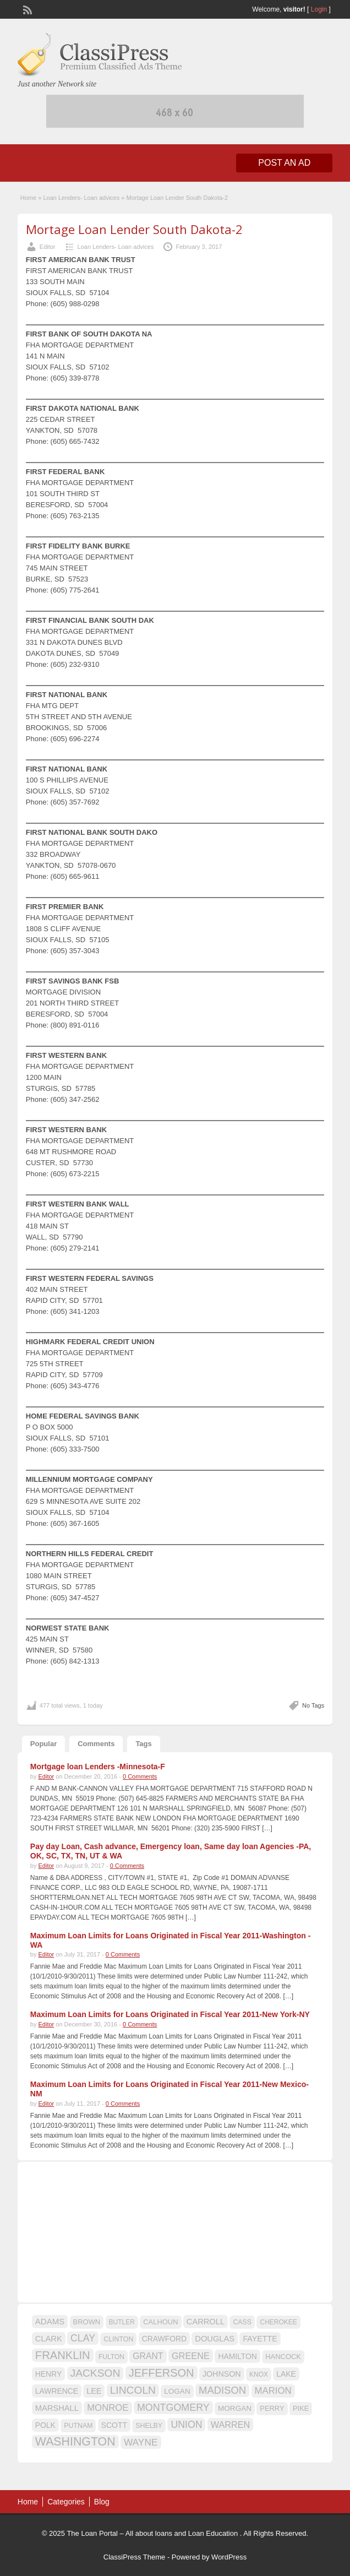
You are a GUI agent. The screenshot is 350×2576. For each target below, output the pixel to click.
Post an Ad (284, 162)
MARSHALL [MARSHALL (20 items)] (57, 2408)
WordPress (229, 2557)
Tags (143, 1744)
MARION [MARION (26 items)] (273, 2390)
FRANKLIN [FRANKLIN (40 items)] (62, 2355)
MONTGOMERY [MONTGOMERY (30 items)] (173, 2407)
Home (28, 197)
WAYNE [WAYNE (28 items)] (141, 2442)
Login (319, 9)
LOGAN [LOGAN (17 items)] (177, 2391)
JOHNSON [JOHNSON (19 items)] (222, 2374)
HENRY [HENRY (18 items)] (48, 2374)
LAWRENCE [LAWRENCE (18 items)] (56, 2391)
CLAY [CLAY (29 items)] (82, 2338)
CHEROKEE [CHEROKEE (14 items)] (278, 2322)
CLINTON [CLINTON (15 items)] (118, 2339)
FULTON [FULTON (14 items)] (111, 2357)
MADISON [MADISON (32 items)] (222, 2390)
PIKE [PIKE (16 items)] (301, 2408)
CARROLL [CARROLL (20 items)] (206, 2321)
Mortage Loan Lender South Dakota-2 (134, 229)
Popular (43, 1744)
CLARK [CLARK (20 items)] (48, 2338)
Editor (48, 246)
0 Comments (140, 1776)
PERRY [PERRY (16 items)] (272, 2408)
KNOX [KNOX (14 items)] (258, 2374)
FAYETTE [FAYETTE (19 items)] (260, 2338)
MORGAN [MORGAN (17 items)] (234, 2408)
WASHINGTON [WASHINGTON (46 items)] (75, 2441)
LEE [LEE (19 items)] (93, 2391)
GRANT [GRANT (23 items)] (148, 2356)
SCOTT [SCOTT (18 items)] (114, 2425)
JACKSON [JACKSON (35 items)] (95, 2373)
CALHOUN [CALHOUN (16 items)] (160, 2322)
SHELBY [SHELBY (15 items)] (148, 2426)
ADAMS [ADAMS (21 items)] (49, 2321)
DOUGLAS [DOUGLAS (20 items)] (214, 2338)
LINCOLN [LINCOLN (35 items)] (133, 2390)
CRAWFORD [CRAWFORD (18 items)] (164, 2338)
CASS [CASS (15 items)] (242, 2322)
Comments (96, 1744)
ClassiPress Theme (134, 2557)
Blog (102, 2501)
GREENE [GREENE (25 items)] (191, 2356)
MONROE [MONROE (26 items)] (107, 2408)
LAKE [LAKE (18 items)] (286, 2374)
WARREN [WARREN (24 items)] (230, 2425)
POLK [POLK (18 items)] (45, 2425)
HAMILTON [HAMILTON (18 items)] (237, 2356)
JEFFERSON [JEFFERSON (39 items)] (161, 2373)
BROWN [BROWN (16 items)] (87, 2322)
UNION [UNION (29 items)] (186, 2424)
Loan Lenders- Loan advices (81, 197)
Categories (66, 2501)
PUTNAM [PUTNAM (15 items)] (78, 2426)
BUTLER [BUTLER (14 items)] (122, 2322)
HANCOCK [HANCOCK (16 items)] (283, 2356)
